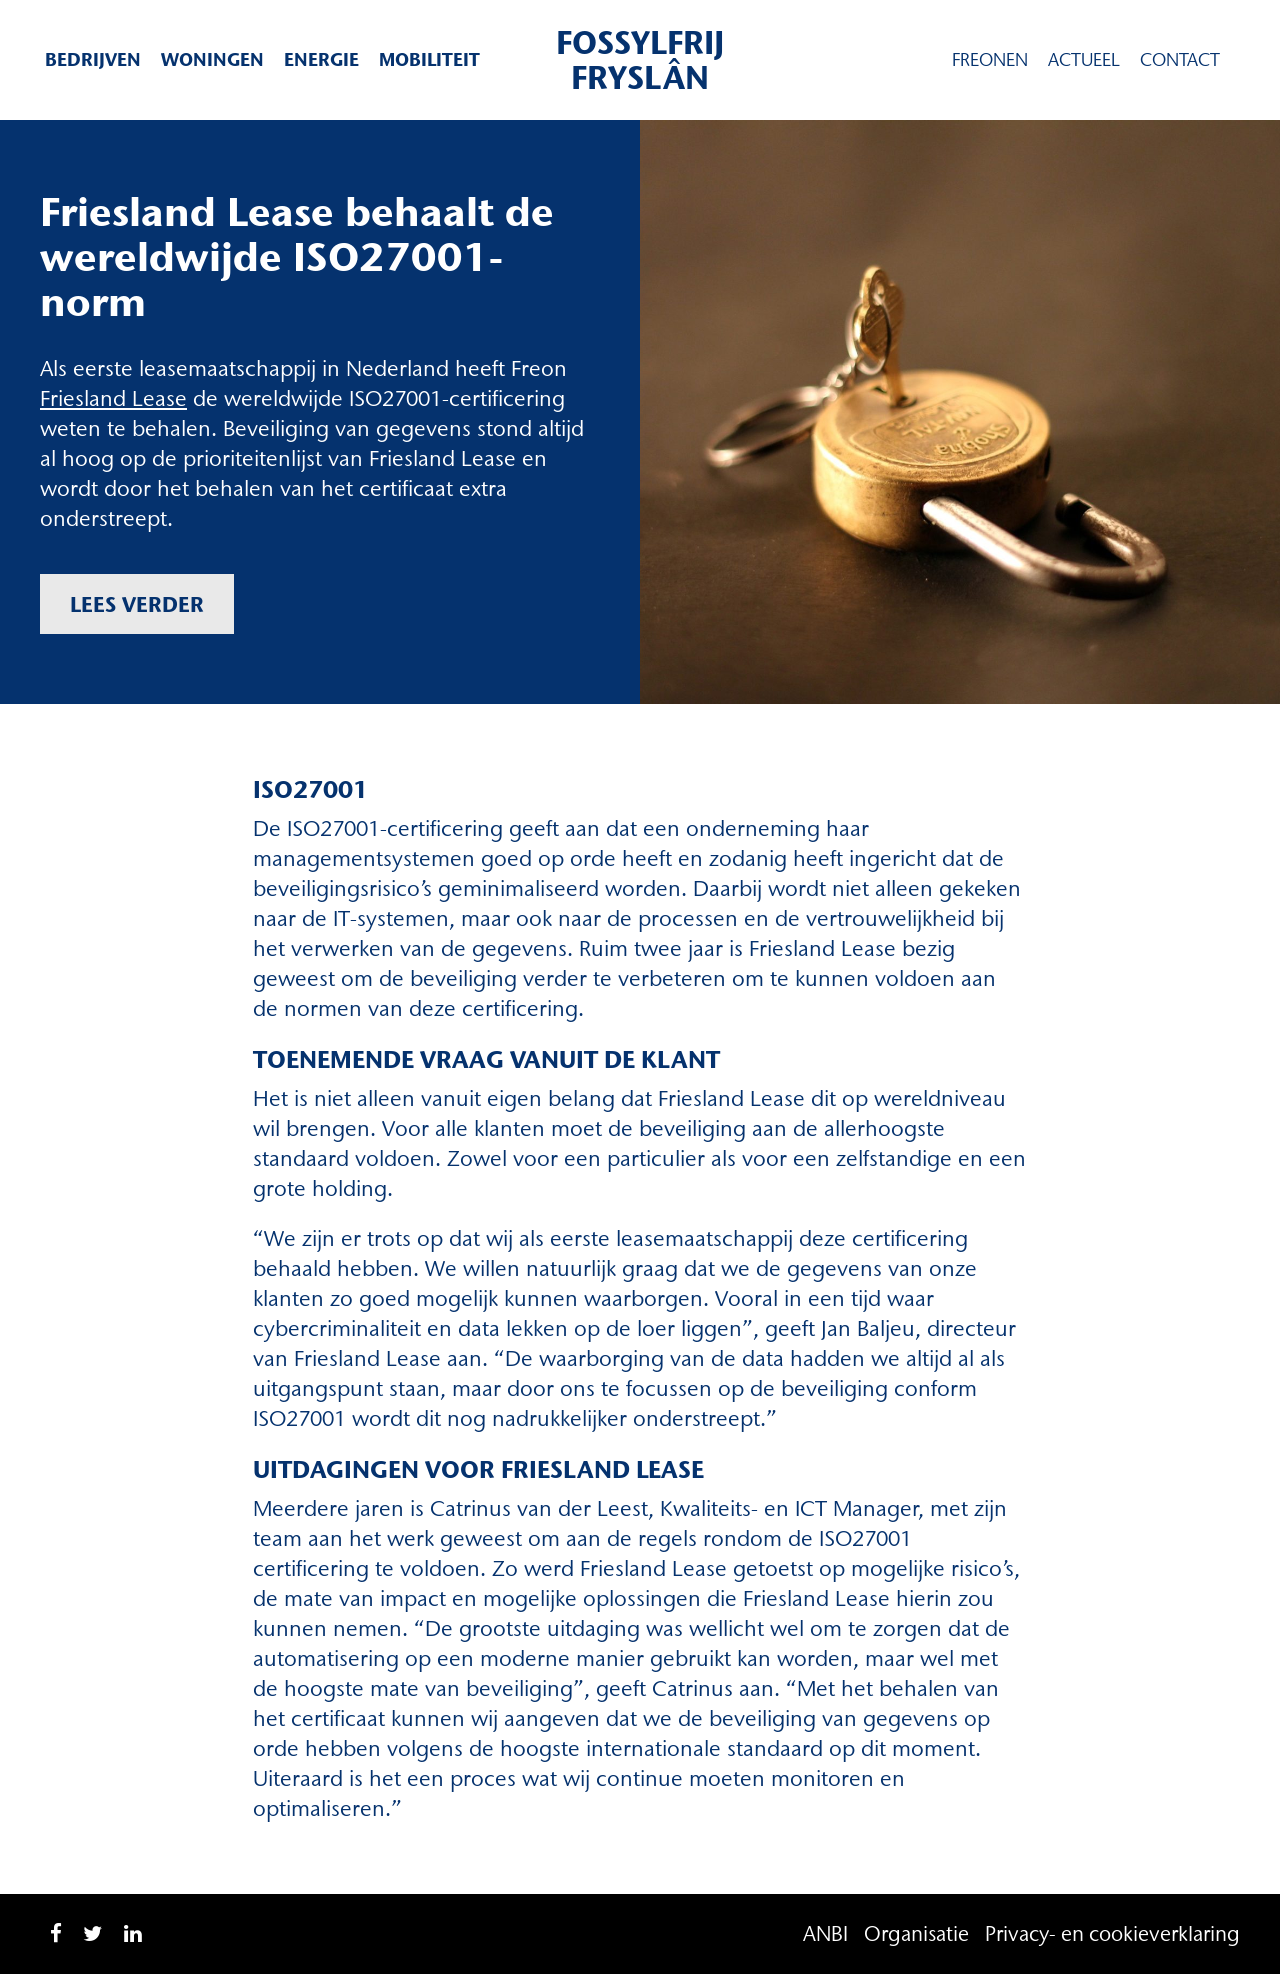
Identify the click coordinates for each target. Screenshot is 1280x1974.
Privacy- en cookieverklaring (1112, 1933)
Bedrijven (93, 59)
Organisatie (916, 1933)
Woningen (212, 59)
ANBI (825, 1933)
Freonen (990, 60)
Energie (321, 59)
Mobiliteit (429, 59)
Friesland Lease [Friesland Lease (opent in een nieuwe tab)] (113, 398)
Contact (1180, 60)
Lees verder (137, 604)
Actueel (1084, 60)
